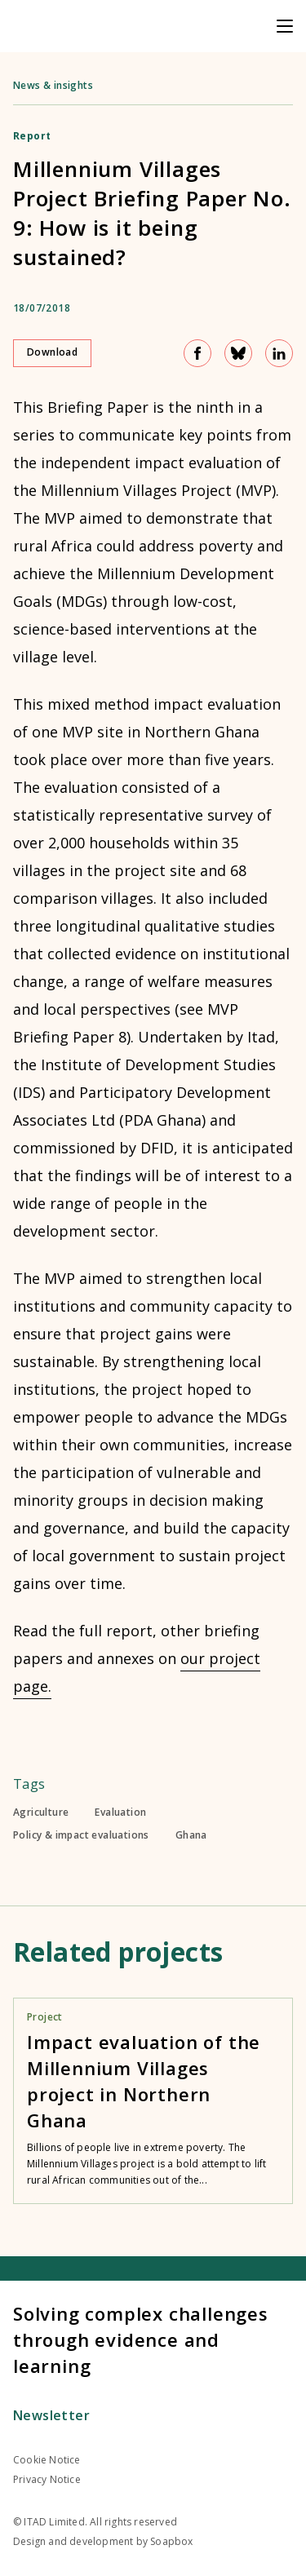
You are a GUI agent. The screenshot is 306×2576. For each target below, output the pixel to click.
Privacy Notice (47, 2479)
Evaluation (120, 1812)
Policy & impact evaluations (81, 1835)
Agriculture (41, 1812)
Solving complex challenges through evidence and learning (140, 2339)
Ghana (191, 1835)
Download (52, 352)
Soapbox (171, 2541)
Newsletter (51, 2415)
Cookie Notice (47, 2460)
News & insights (53, 85)
